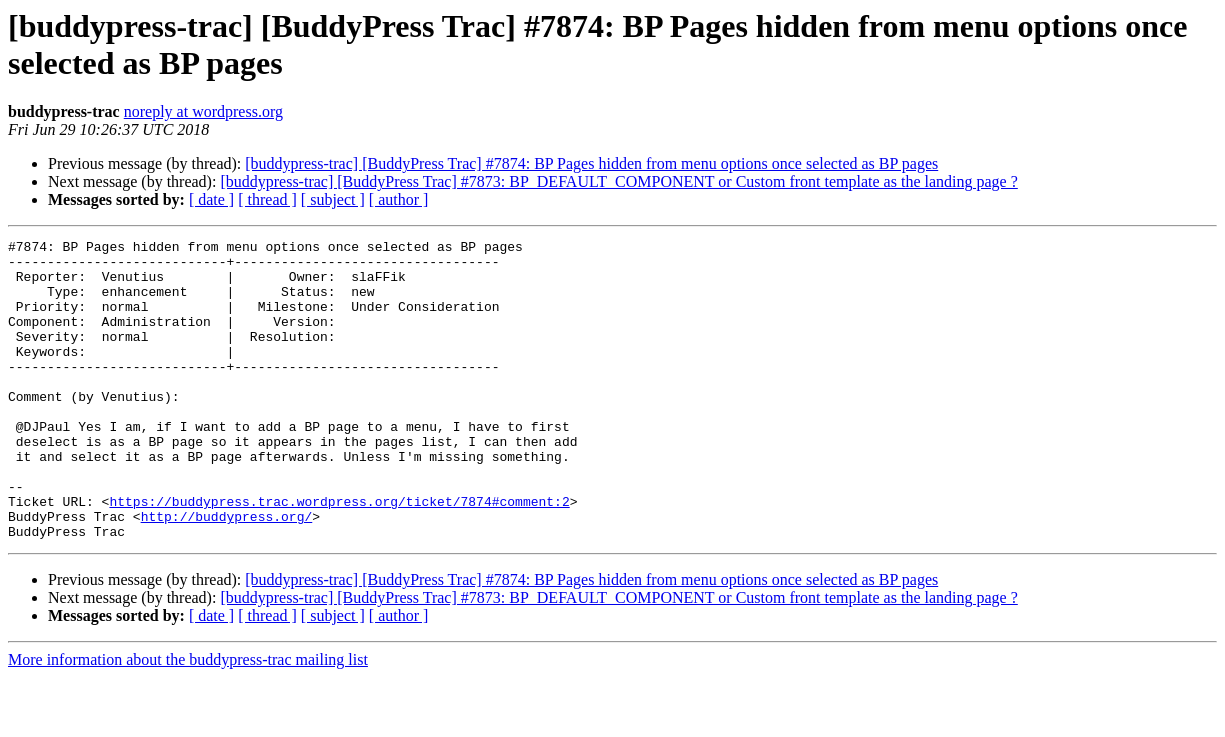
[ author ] (399, 199)
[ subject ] (333, 199)
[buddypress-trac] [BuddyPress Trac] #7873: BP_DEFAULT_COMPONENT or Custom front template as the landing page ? (618, 181)
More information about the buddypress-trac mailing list (188, 719)
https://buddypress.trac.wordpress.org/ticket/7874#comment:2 (339, 555)
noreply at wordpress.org (203, 111)
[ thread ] (267, 199)
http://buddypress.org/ (227, 573)
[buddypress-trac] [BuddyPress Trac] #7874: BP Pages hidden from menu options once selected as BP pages (591, 163)
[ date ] (211, 199)
